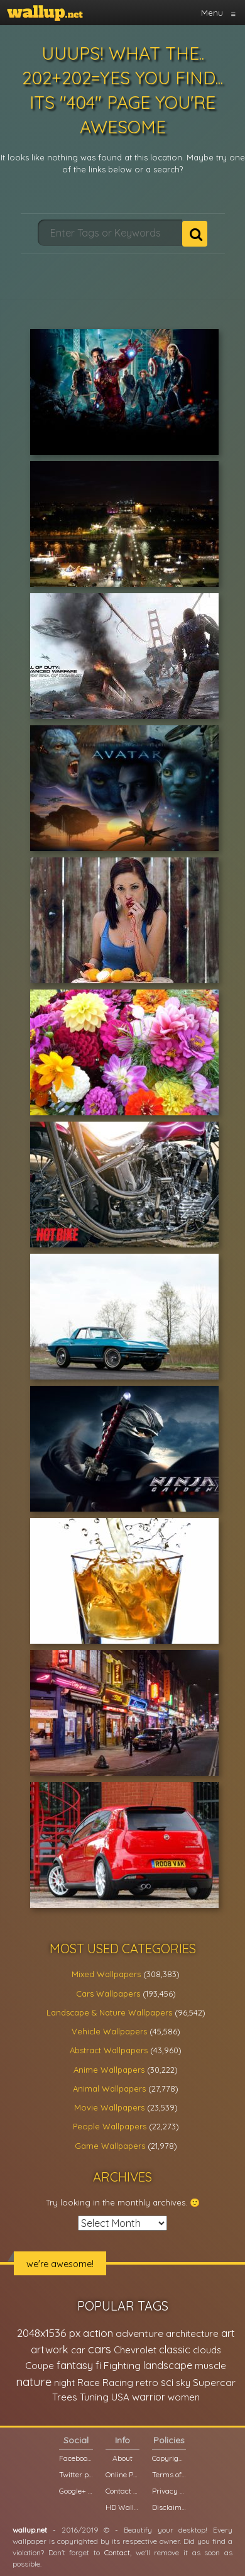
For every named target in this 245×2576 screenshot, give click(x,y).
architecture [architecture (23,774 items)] (192, 2333)
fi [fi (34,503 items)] (98, 2365)
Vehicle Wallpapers (109, 2031)
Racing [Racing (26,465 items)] (117, 2383)
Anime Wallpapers (109, 2070)
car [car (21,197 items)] (78, 2350)
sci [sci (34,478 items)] (167, 2382)
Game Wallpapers (110, 2146)
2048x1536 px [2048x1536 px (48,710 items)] (48, 2332)
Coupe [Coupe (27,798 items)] (39, 2366)
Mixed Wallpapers (106, 1974)
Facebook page (76, 2458)
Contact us (122, 2490)
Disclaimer (169, 2507)
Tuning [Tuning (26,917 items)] (94, 2397)
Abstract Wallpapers (109, 2050)
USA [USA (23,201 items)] (120, 2397)
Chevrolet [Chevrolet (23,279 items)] (135, 2350)
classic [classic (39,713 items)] (174, 2349)
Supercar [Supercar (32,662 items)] (214, 2382)
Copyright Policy (169, 2458)
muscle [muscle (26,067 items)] (210, 2366)
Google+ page (76, 2490)
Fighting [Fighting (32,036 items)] (122, 2365)
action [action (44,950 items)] (98, 2332)
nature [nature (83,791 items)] (34, 2381)
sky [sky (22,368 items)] (183, 2383)
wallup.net (30, 2529)
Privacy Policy (169, 2490)
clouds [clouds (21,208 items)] (207, 2350)
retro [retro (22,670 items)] (147, 2383)
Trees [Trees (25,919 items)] (64, 2397)
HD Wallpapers (122, 2507)
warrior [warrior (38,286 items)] (148, 2396)
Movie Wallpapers (109, 2107)
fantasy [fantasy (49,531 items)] (75, 2365)
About (122, 2458)
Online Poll (122, 2474)
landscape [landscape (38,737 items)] (167, 2365)
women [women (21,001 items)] (184, 2397)
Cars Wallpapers (108, 1993)
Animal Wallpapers (109, 2088)
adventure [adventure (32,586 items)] (139, 2333)
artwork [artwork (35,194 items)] (49, 2349)
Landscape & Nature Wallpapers (109, 2012)
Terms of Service (169, 2474)
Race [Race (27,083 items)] (88, 2383)
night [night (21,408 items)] (64, 2383)
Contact (117, 2552)
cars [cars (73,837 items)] (99, 2349)
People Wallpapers (109, 2126)
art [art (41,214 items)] (228, 2332)
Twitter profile (76, 2474)
